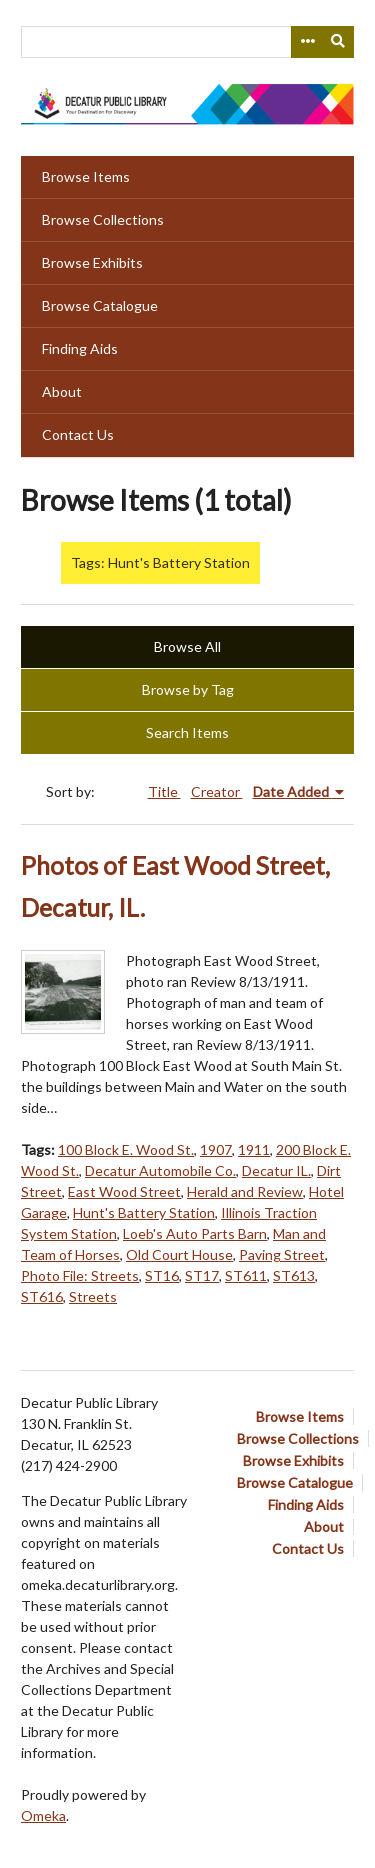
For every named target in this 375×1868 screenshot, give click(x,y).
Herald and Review (245, 1191)
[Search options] (307, 42)
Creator (217, 791)
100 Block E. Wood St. (126, 1149)
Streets (93, 1296)
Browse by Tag (188, 689)
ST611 (246, 1275)
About (62, 391)
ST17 (202, 1275)
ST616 (42, 1296)
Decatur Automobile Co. (160, 1170)
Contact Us (78, 434)
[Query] (187, 42)
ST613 (294, 1275)
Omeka (43, 1815)
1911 (254, 1149)
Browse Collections (103, 219)
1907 (216, 1149)
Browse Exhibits (92, 262)
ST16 (162, 1275)
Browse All (187, 646)
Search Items (187, 732)
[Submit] (339, 42)
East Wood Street (124, 1191)
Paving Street (282, 1254)
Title (164, 791)
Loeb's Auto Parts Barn (195, 1233)
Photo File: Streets (80, 1275)
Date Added (292, 791)
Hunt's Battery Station (144, 1212)
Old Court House (179, 1254)
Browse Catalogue (100, 305)
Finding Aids (80, 348)
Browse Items (86, 176)
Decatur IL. (276, 1170)
